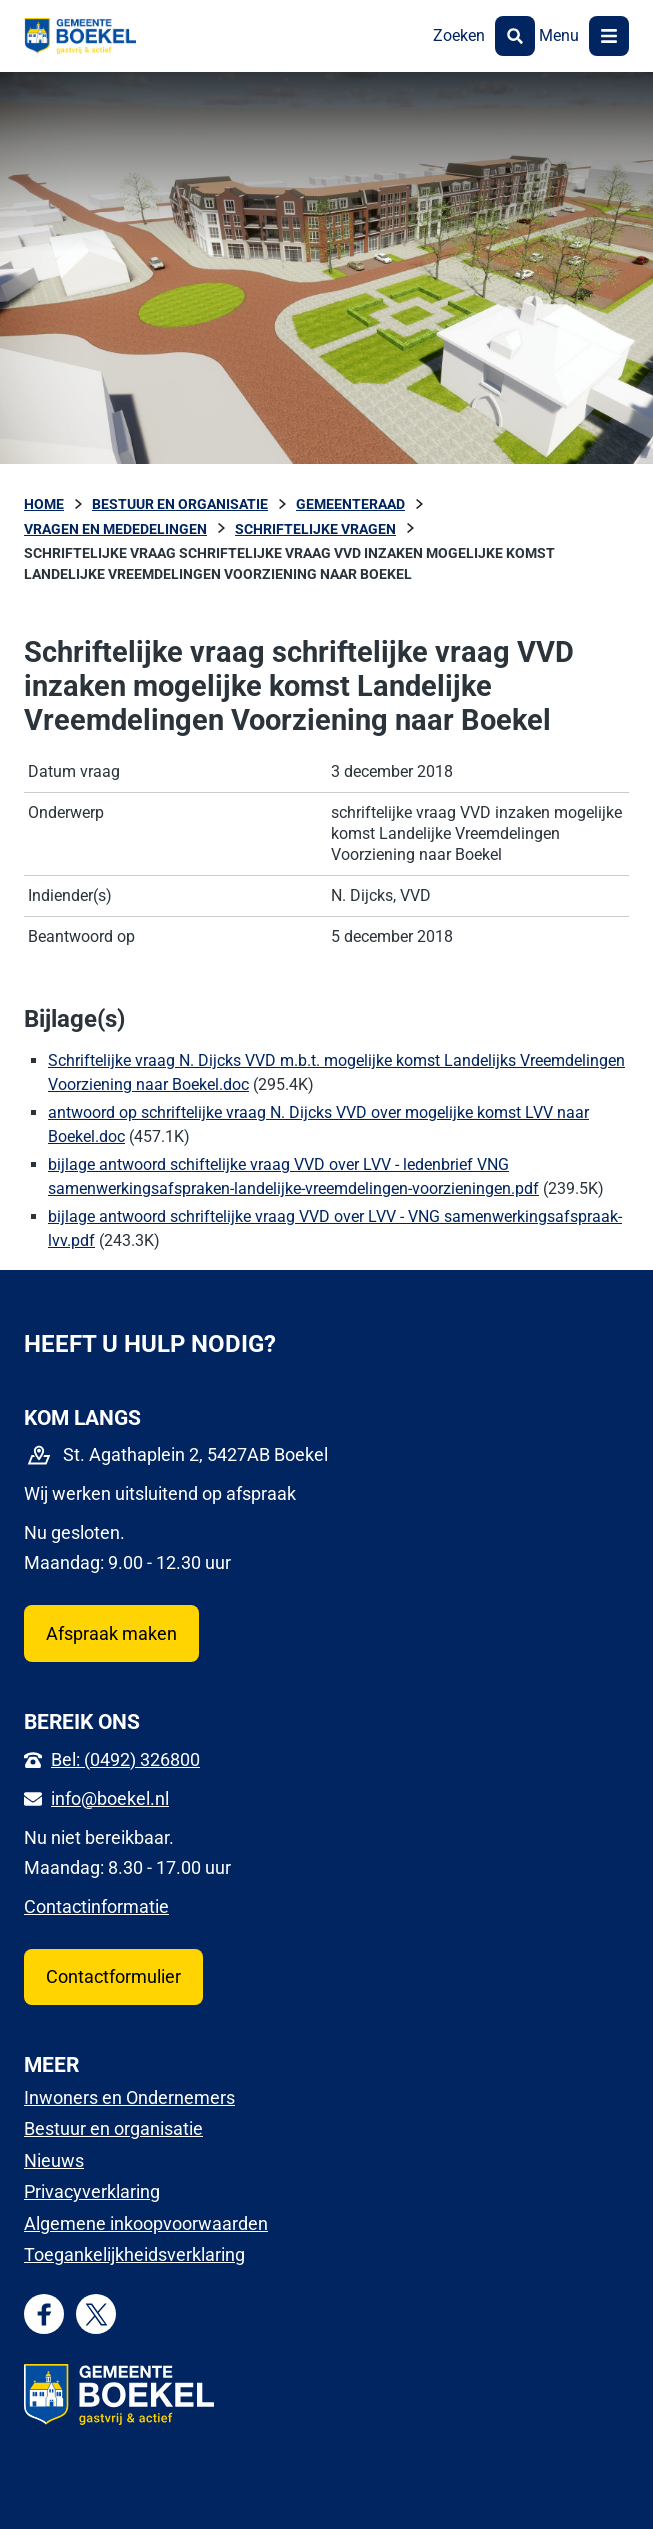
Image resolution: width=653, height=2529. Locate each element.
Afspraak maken (111, 1633)
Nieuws (54, 2160)
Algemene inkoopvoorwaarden (146, 2223)
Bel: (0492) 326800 (125, 1759)
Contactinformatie (96, 1906)
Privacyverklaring (92, 2191)
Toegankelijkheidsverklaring (134, 2254)
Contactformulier (113, 1976)
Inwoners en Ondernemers (129, 2097)
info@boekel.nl (110, 1798)
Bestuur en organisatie (113, 2128)
